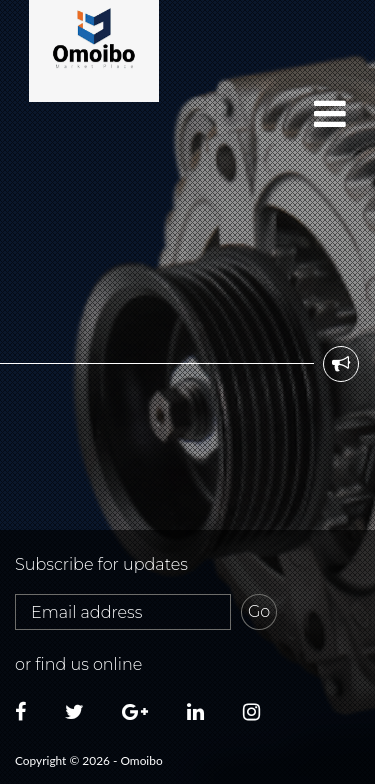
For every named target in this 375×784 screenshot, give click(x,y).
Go (259, 611)
